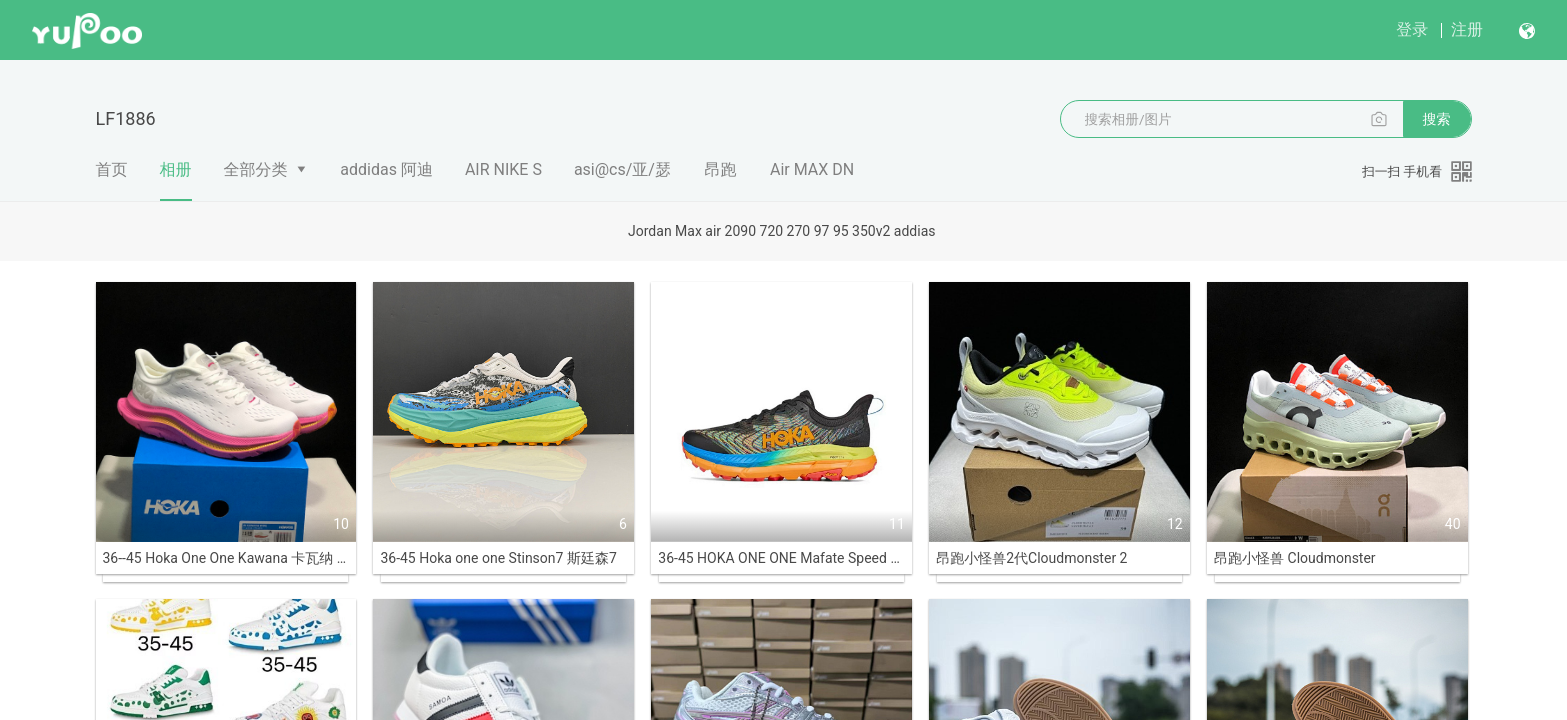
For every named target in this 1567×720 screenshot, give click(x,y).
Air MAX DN (812, 169)
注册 (1467, 29)
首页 (112, 169)
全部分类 (256, 169)
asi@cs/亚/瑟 (622, 169)
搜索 (1437, 119)
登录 (1412, 29)
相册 (176, 180)
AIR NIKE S (503, 169)
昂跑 (720, 169)
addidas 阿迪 (386, 169)
